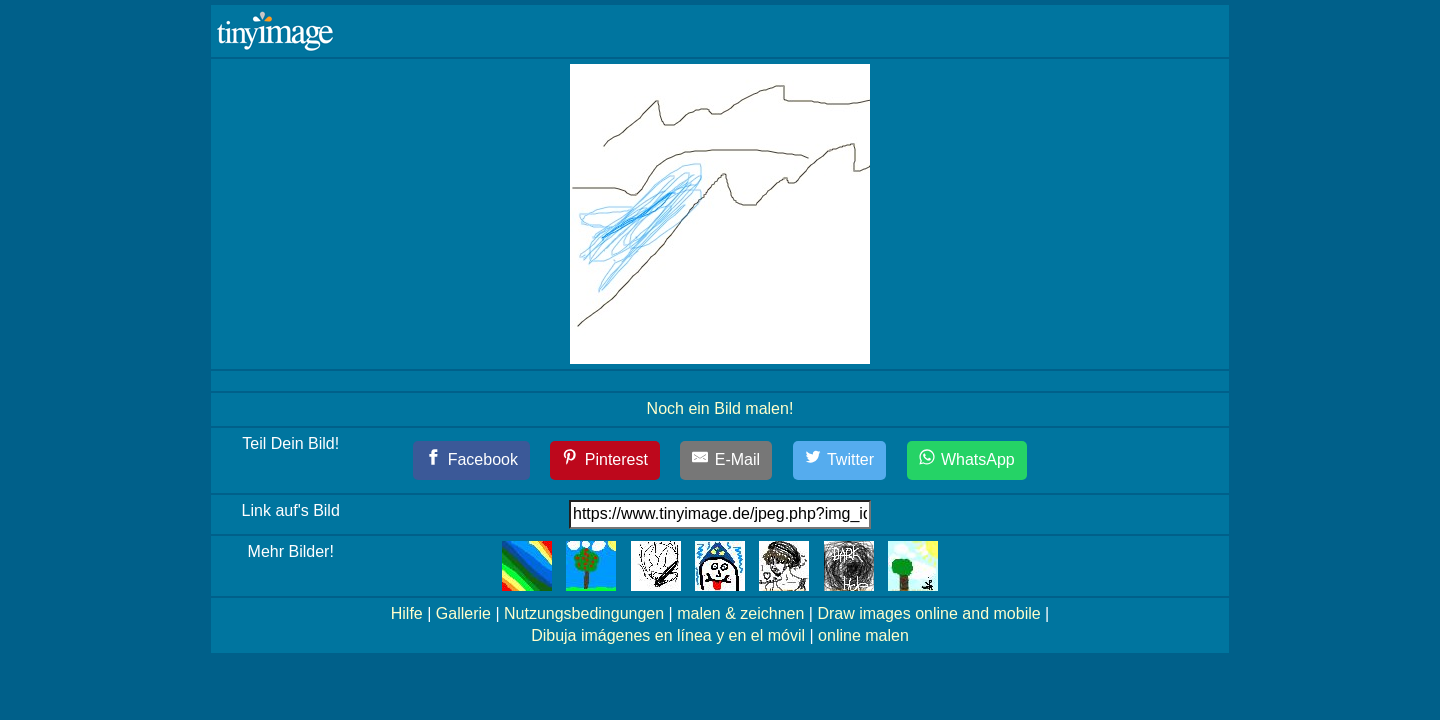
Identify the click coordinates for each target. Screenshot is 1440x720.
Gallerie (463, 613)
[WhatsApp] (967, 460)
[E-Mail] (726, 460)
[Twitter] (840, 460)
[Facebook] (471, 460)
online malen (863, 635)
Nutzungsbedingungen (584, 613)
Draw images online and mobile (928, 613)
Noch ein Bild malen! (720, 408)
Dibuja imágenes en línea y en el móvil (668, 635)
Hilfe (407, 613)
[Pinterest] (605, 460)
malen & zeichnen (740, 613)
